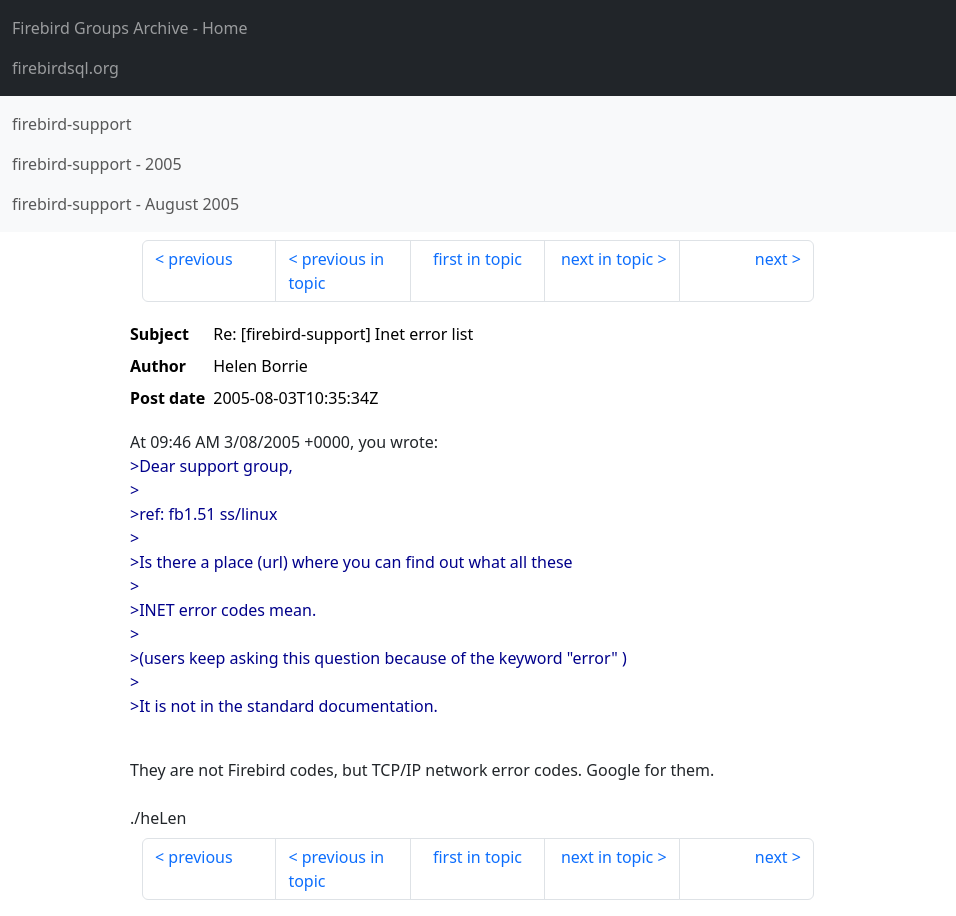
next (771, 259)
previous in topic (336, 271)
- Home (130, 28)
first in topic (477, 259)
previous (200, 259)
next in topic (607, 259)
